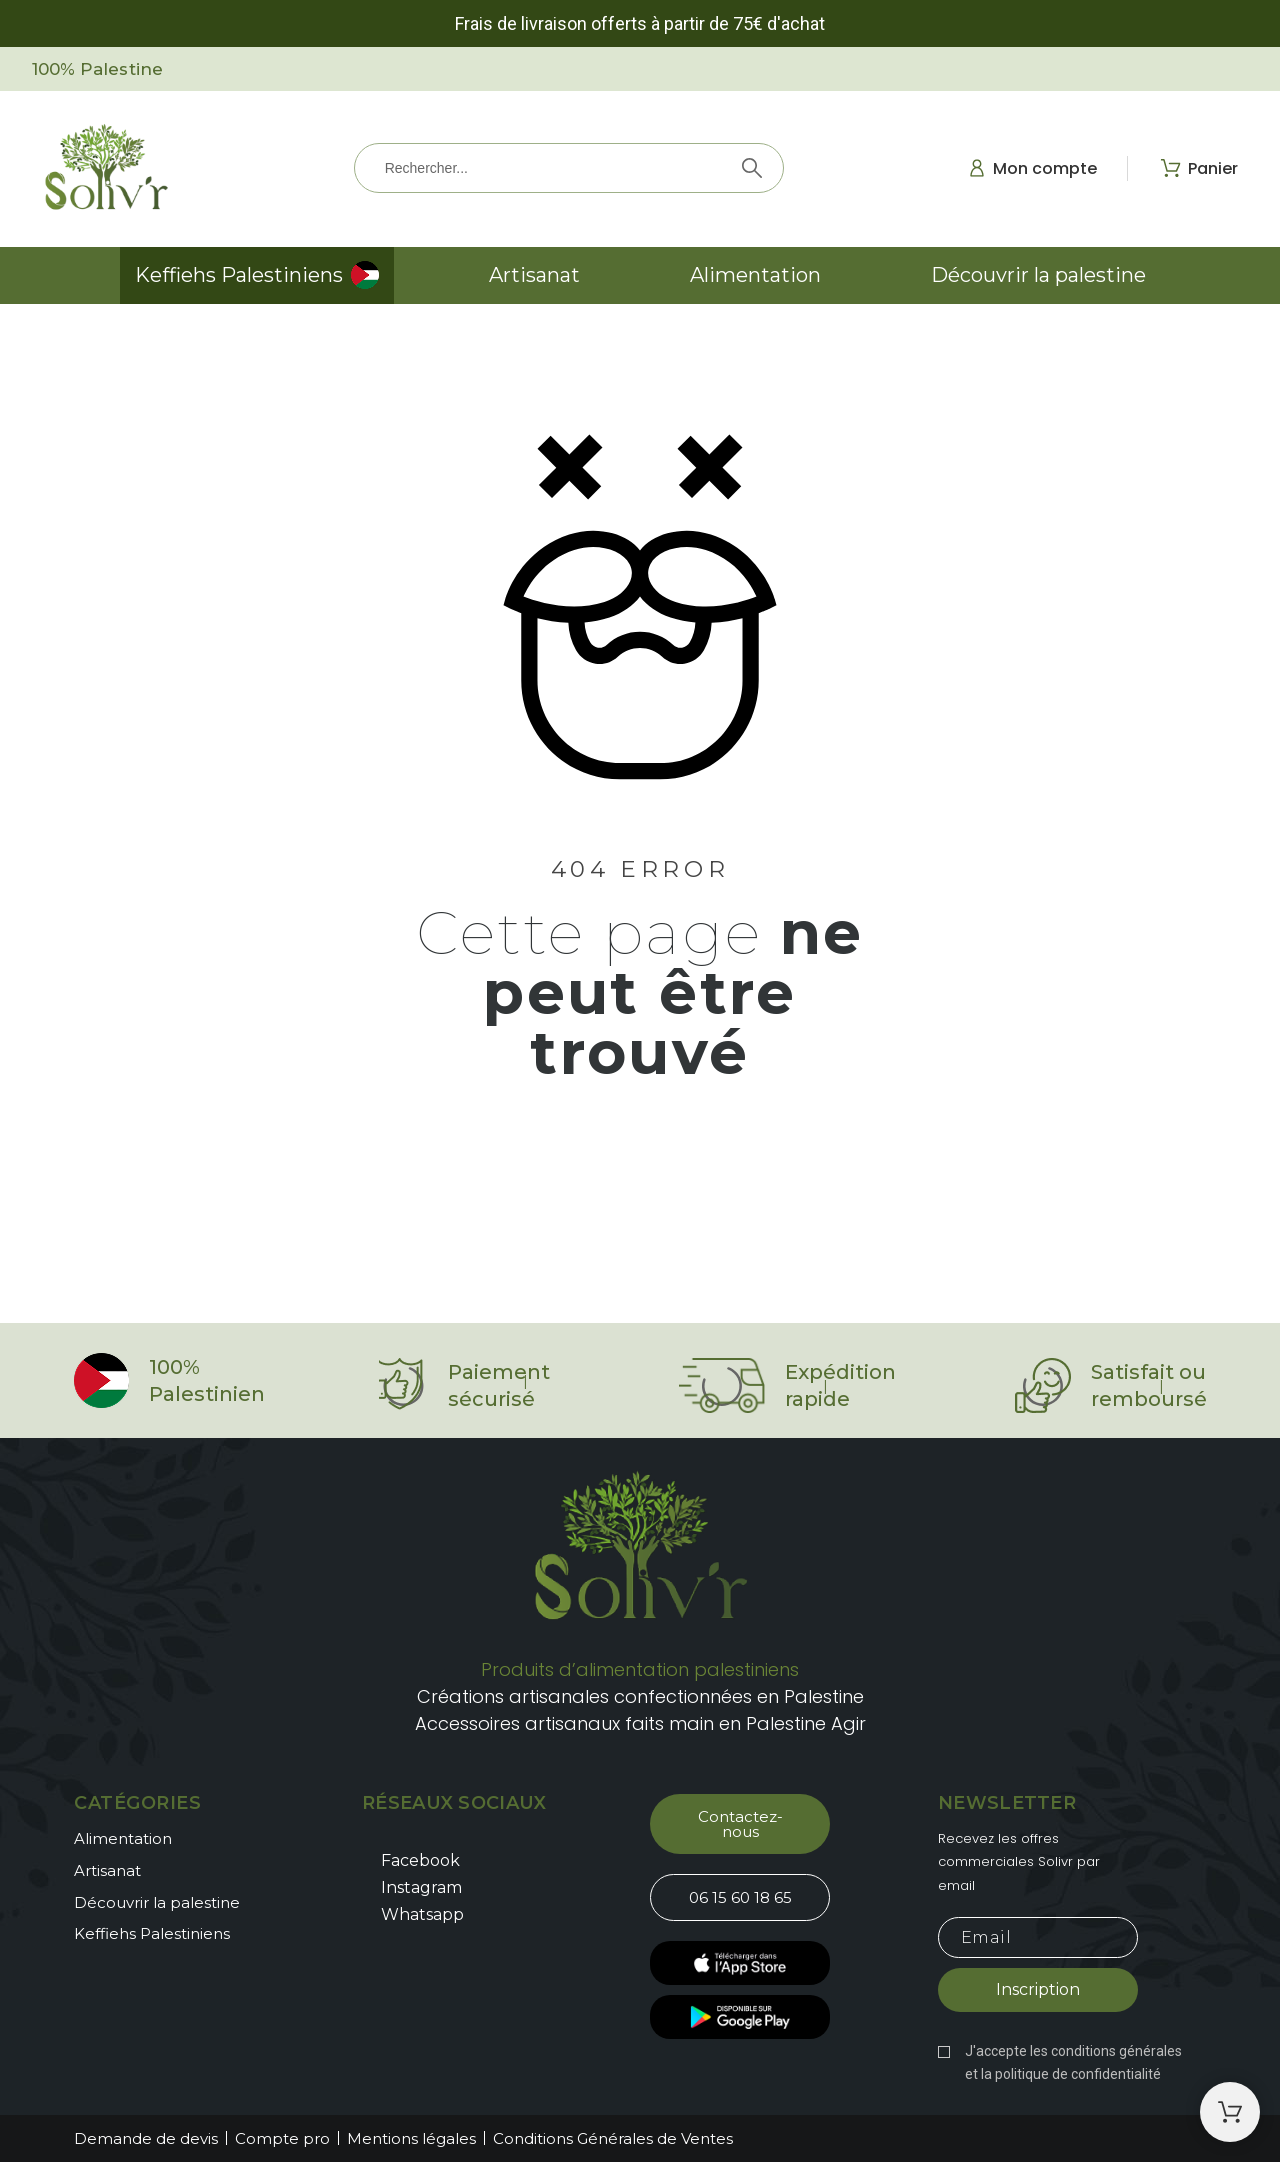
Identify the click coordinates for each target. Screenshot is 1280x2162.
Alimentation (123, 1838)
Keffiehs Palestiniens (152, 1933)
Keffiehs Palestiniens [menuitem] (239, 275)
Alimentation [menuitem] (755, 275)
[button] (740, 1824)
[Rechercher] (569, 168)
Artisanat (107, 1870)
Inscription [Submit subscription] (1038, 1989)
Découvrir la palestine (157, 1902)
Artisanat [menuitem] (534, 275)
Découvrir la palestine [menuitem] (1038, 275)
